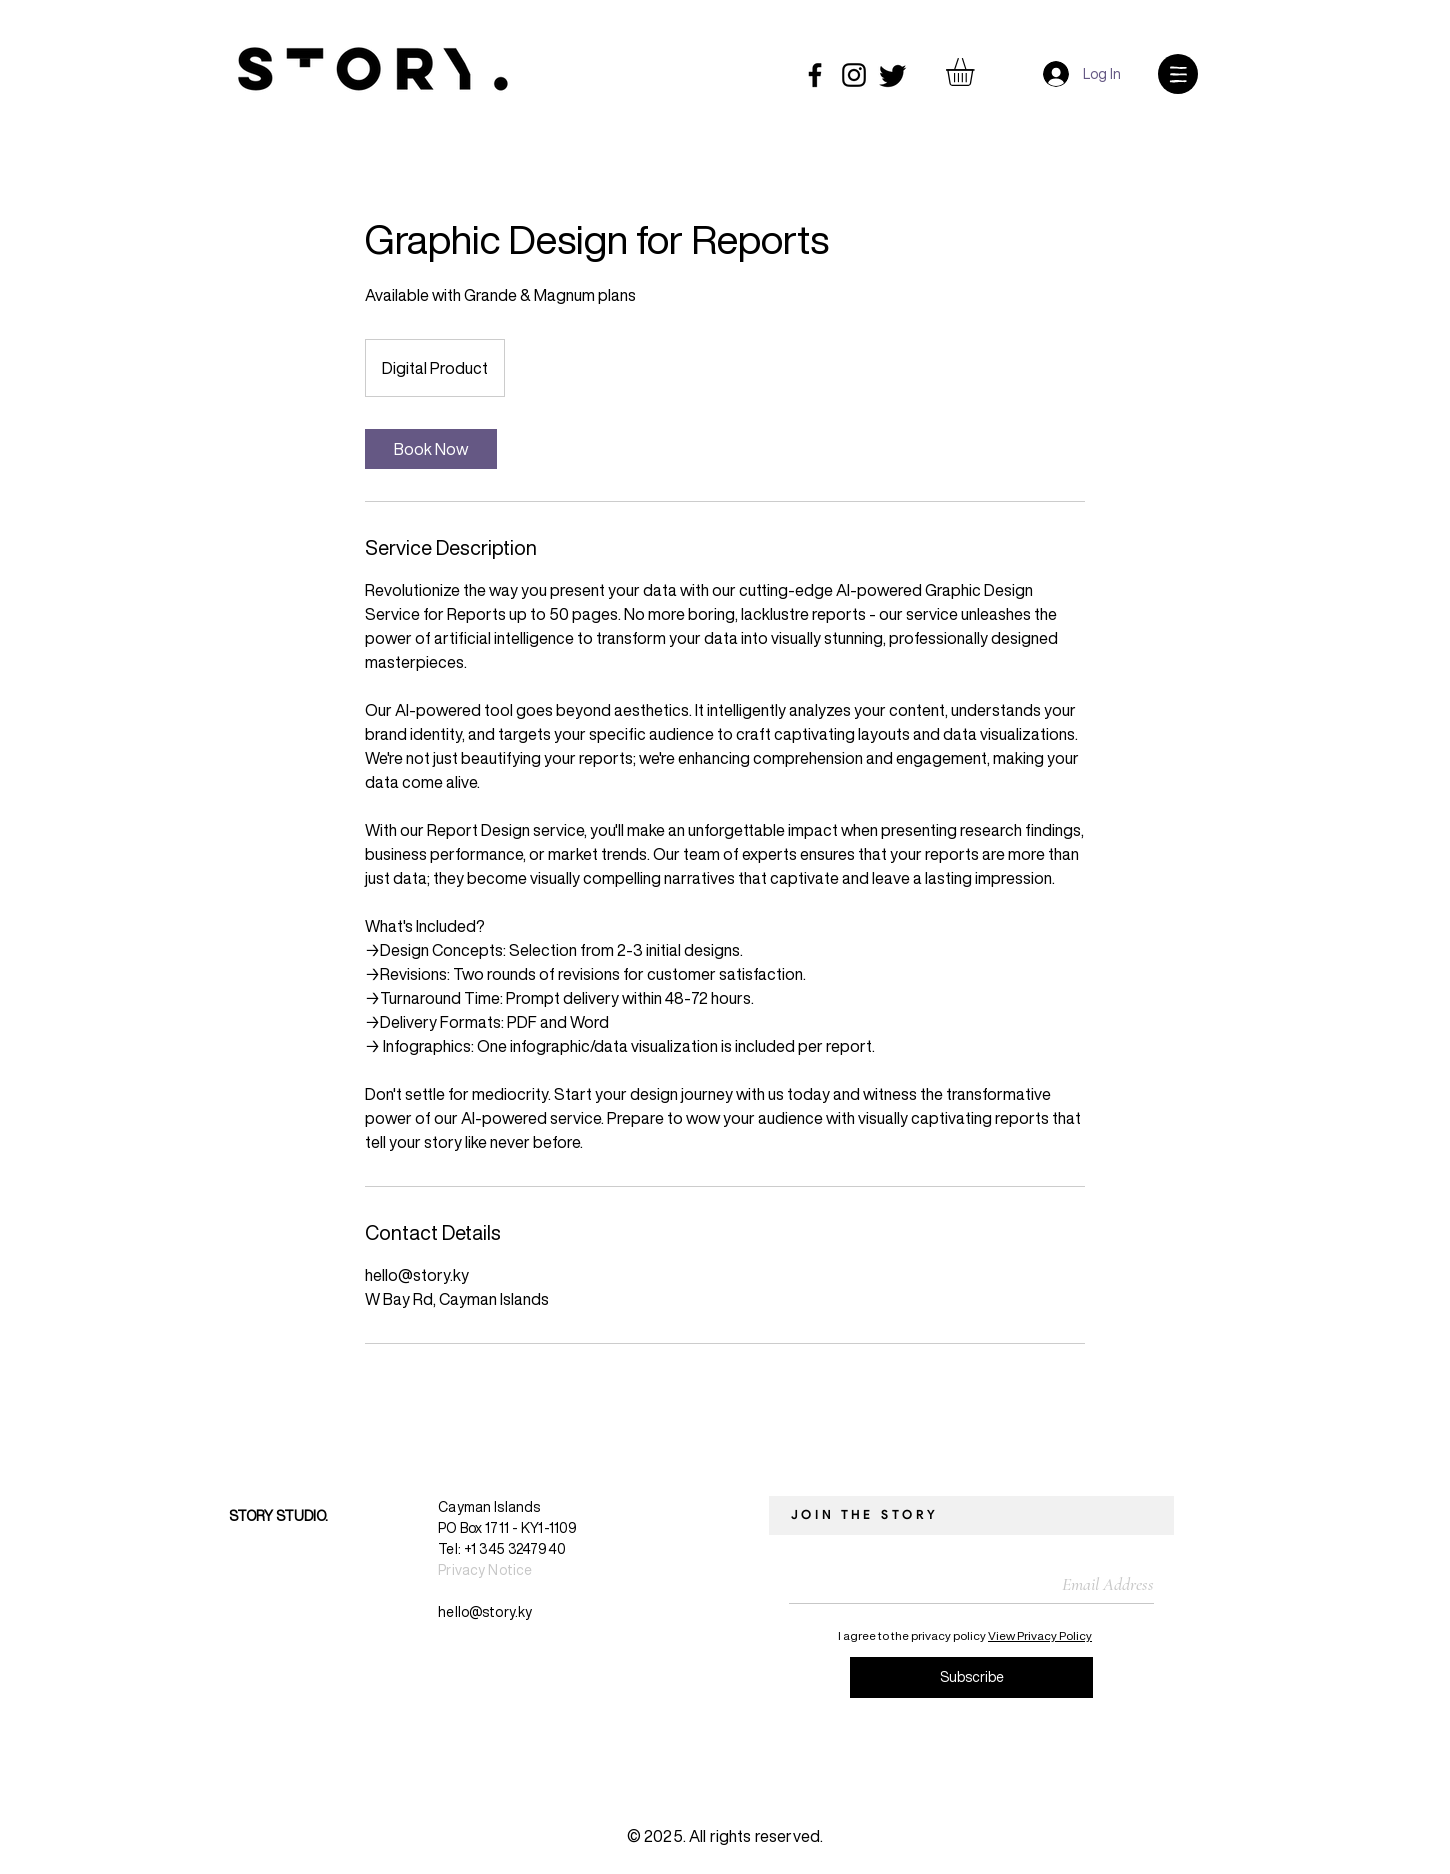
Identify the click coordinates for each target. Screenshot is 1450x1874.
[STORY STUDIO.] (225, 1516)
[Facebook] (815, 75)
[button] (976, 72)
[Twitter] (893, 75)
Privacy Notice (485, 1569)
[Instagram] (854, 75)
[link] (431, 449)
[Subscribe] (971, 1677)
